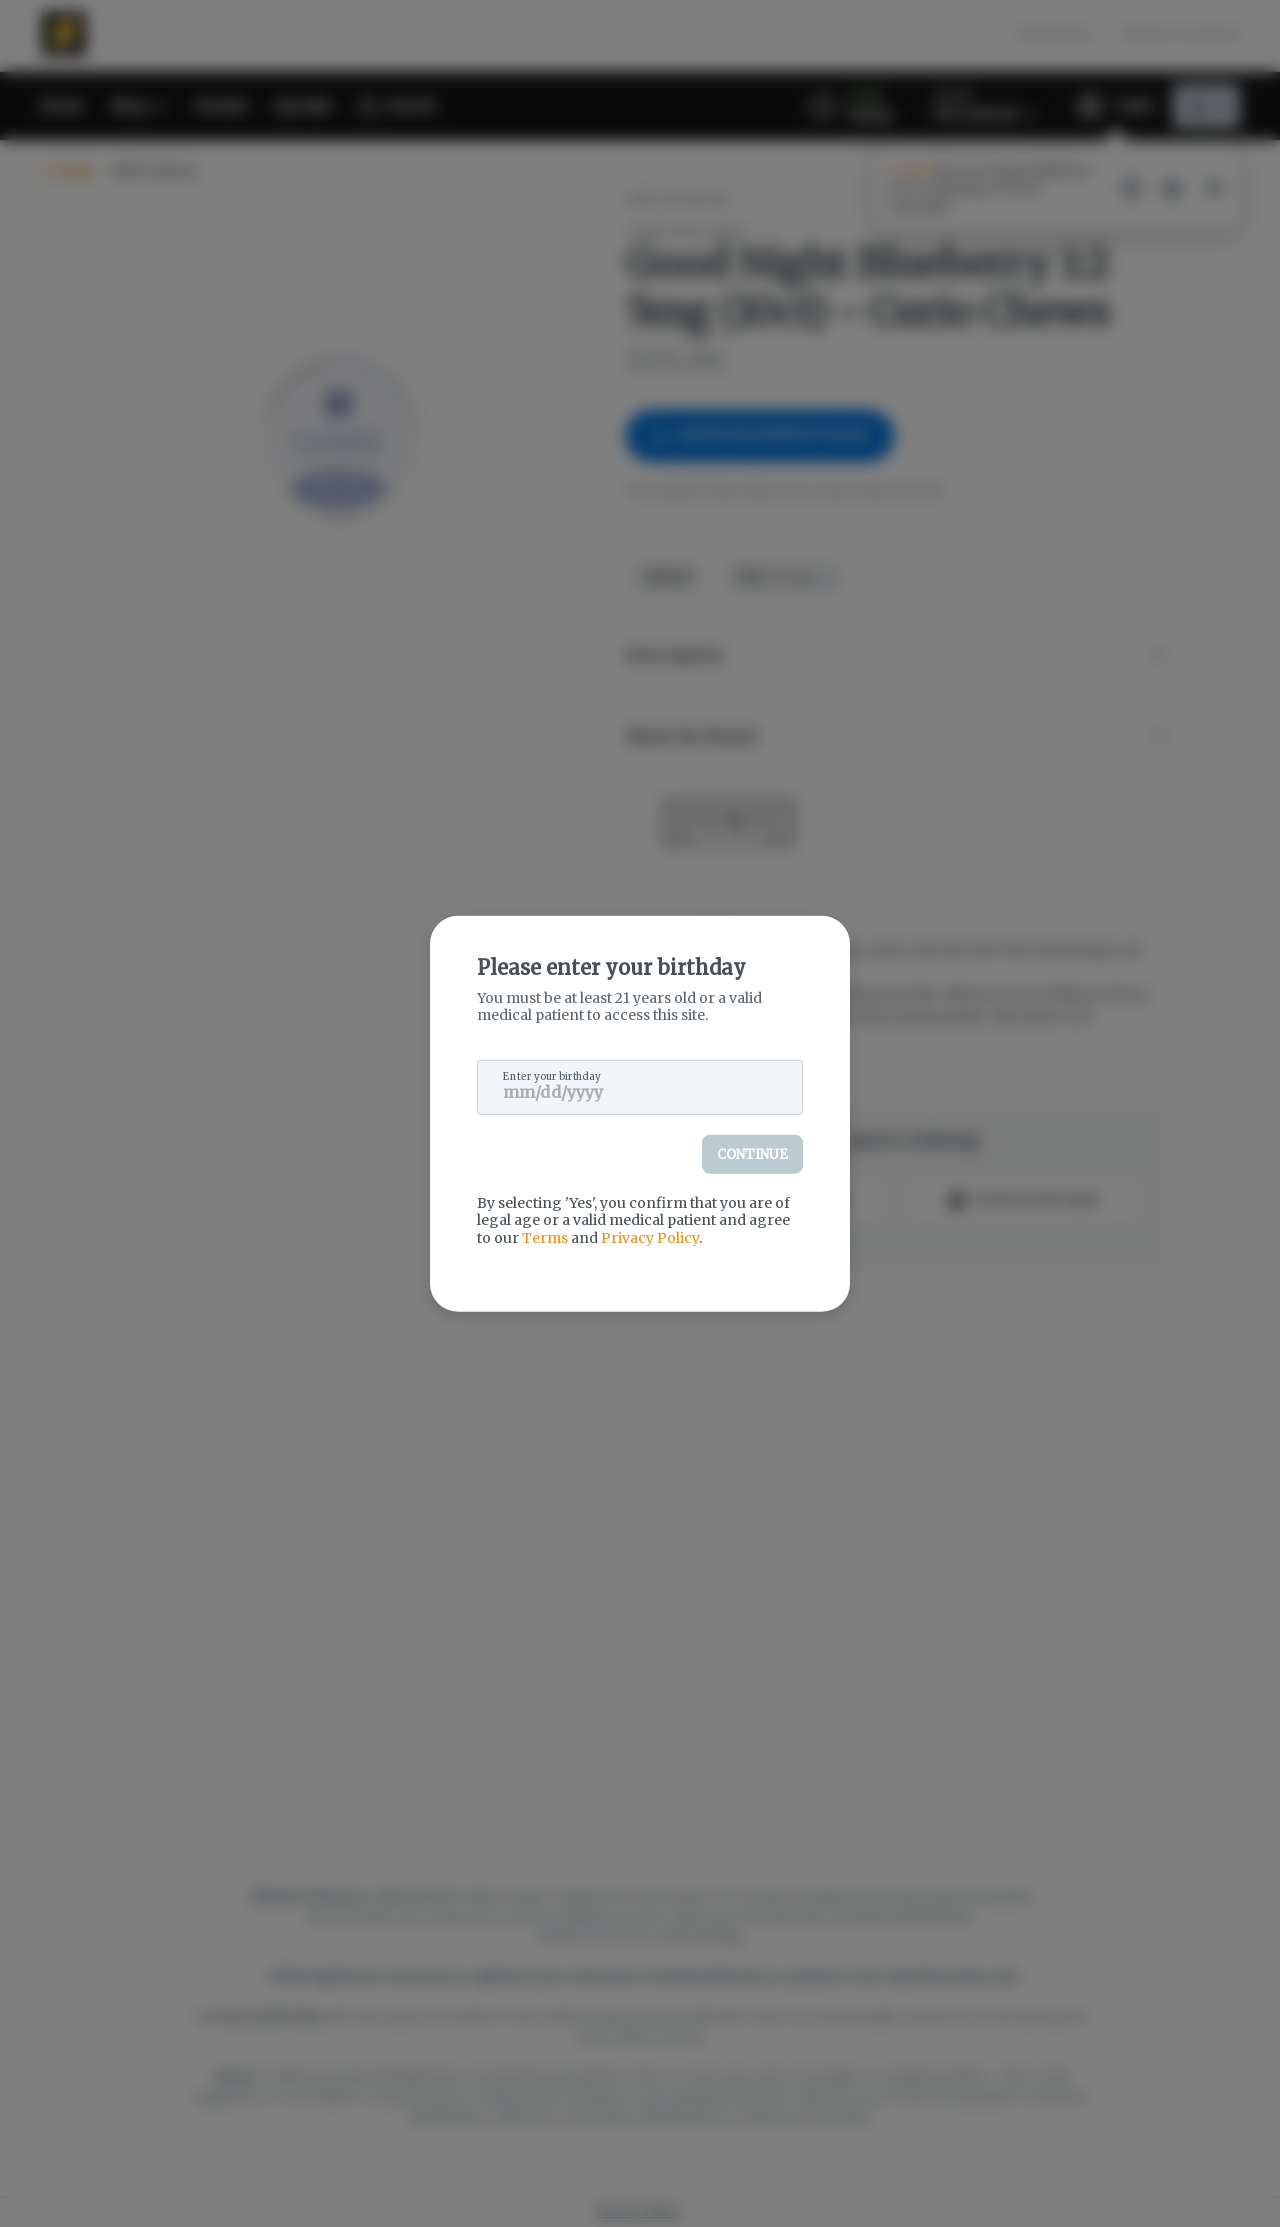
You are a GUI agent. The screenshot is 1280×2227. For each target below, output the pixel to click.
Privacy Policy (650, 1237)
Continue (752, 1153)
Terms (545, 1237)
